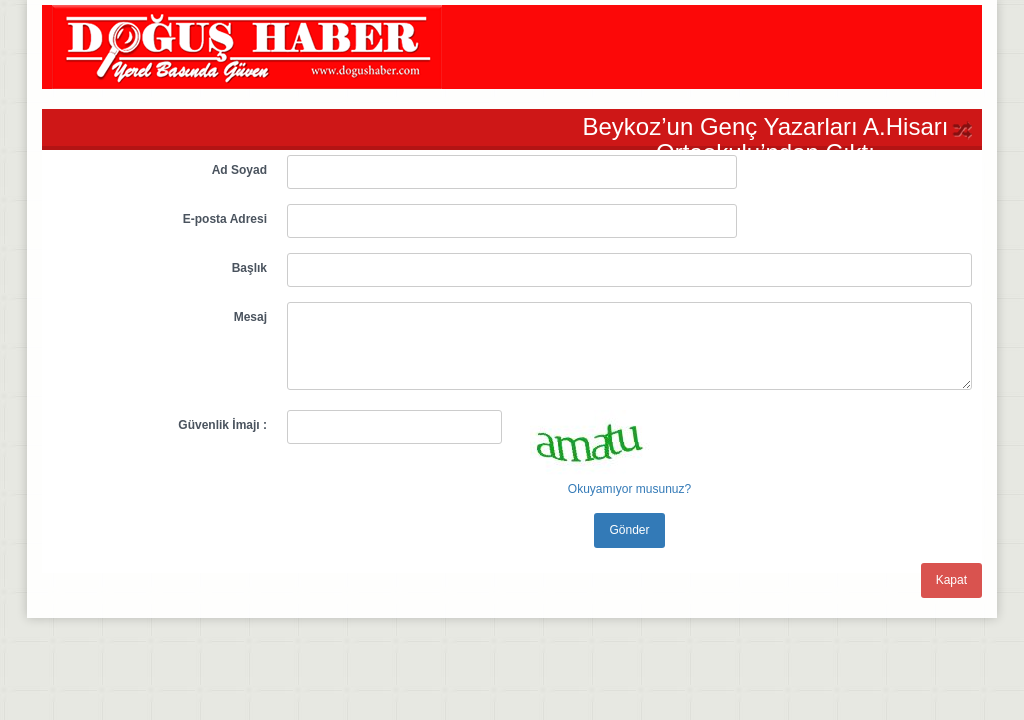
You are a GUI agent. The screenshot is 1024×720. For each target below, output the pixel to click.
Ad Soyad (239, 170)
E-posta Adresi (225, 219)
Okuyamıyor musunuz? (629, 489)
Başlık (249, 268)
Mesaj (250, 317)
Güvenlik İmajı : (222, 425)
